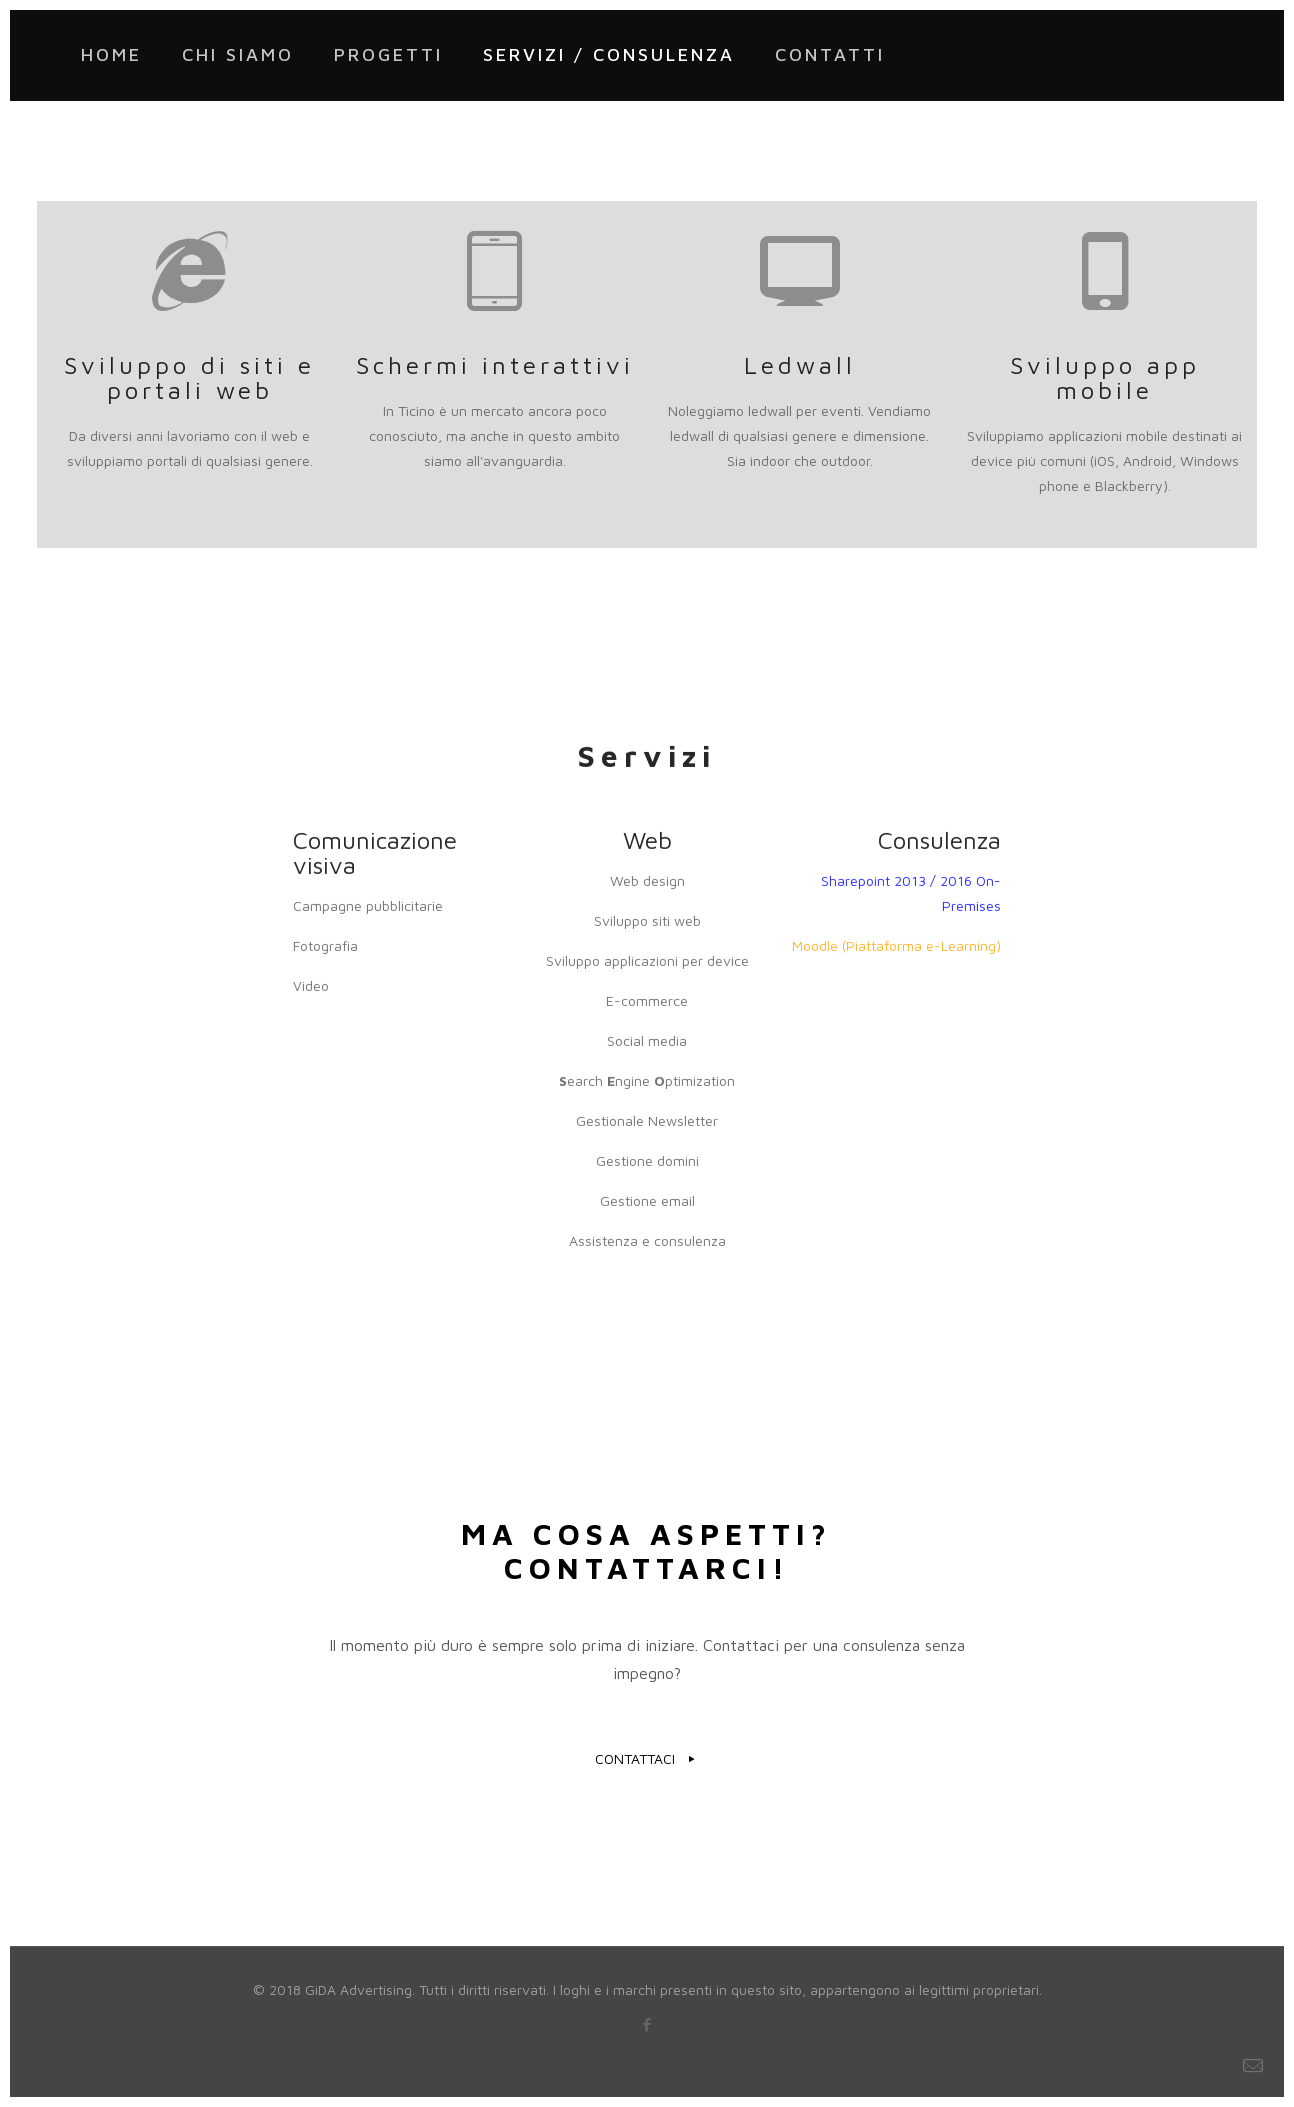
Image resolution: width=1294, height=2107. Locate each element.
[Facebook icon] (647, 2024)
